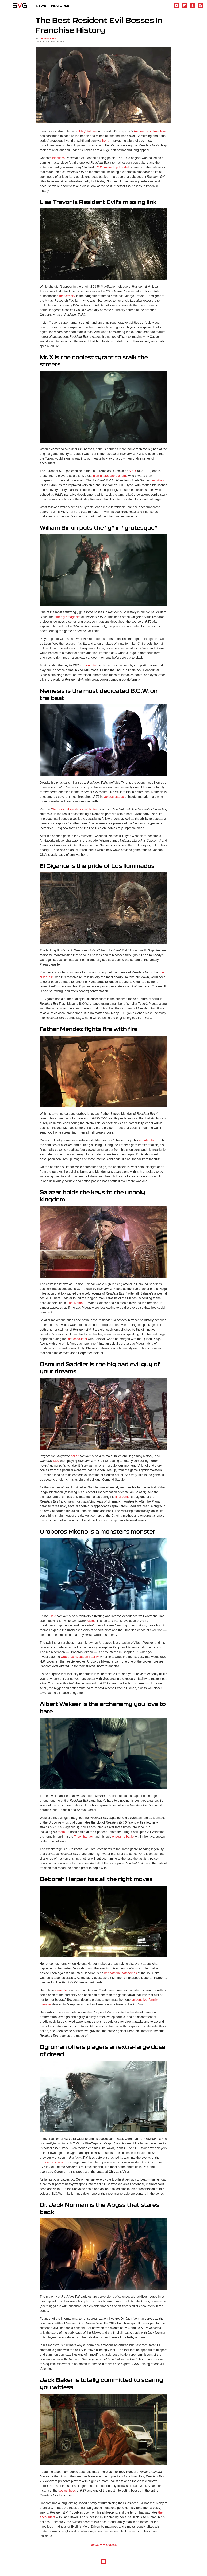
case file (61, 1990)
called (75, 1456)
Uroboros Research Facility (79, 1656)
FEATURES (60, 5)
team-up (63, 1832)
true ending (90, 665)
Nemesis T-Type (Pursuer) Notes (74, 809)
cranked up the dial (112, 167)
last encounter (77, 1339)
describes (157, 480)
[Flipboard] (184, 7)
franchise (150, 131)
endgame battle (123, 1836)
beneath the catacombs (120, 1973)
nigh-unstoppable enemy (110, 475)
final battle (122, 1497)
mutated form (148, 1140)
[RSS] (200, 7)
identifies (58, 158)
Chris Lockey (48, 38)
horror (106, 140)
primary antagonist (67, 617)
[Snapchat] (192, 7)
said (56, 1461)
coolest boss (67, 2490)
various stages (114, 796)
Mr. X (132, 471)
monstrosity (67, 296)
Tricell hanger (83, 1836)
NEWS (41, 5)
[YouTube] (176, 7)
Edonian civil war (51, 2162)
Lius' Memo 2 (76, 1303)
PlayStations (88, 131)
